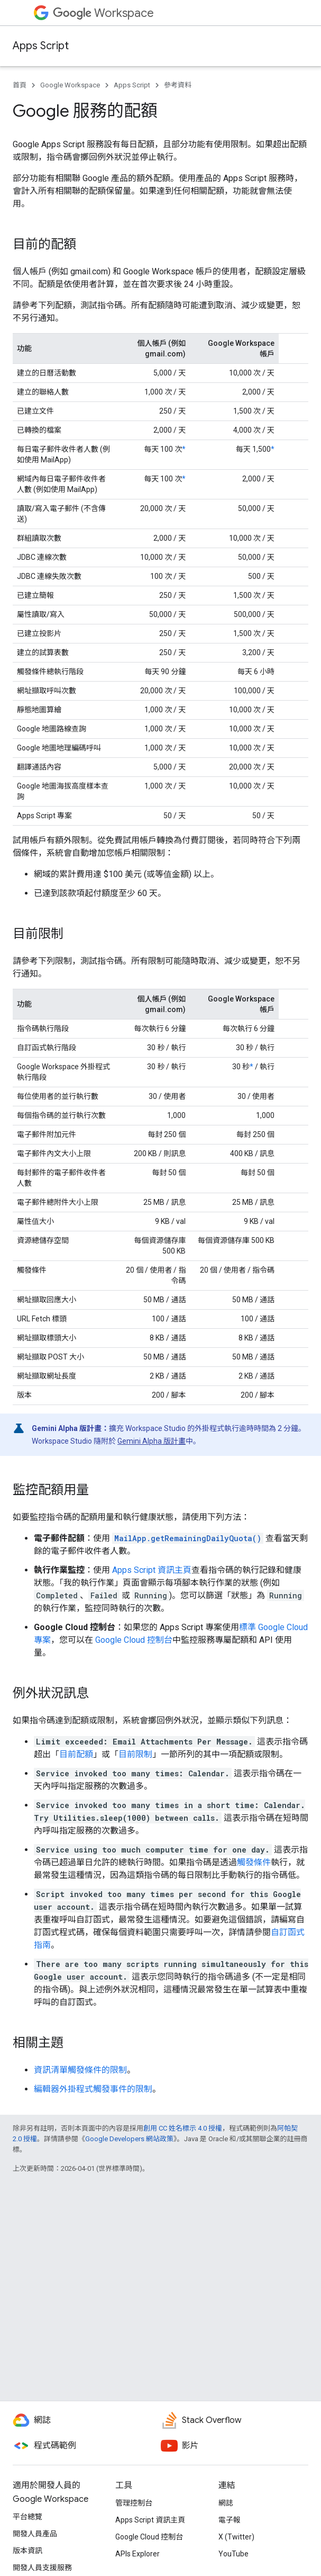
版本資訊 (27, 2550)
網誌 (225, 2503)
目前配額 (76, 1754)
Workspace (103, 13)
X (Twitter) (236, 2537)
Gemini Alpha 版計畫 (151, 1441)
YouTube (233, 2554)
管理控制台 (133, 2503)
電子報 (229, 2520)
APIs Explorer (137, 2554)
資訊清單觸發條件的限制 (80, 2070)
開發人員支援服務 (42, 2567)
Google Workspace (70, 85)
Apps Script (41, 45)
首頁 (19, 85)
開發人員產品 (35, 2533)
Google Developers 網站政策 (129, 2139)
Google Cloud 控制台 (133, 1640)
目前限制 (135, 1754)
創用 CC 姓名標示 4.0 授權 (182, 2128)
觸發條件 (254, 1862)
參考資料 (177, 85)
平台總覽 (27, 2516)
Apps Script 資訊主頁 (151, 1570)
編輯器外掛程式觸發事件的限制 (93, 2089)
